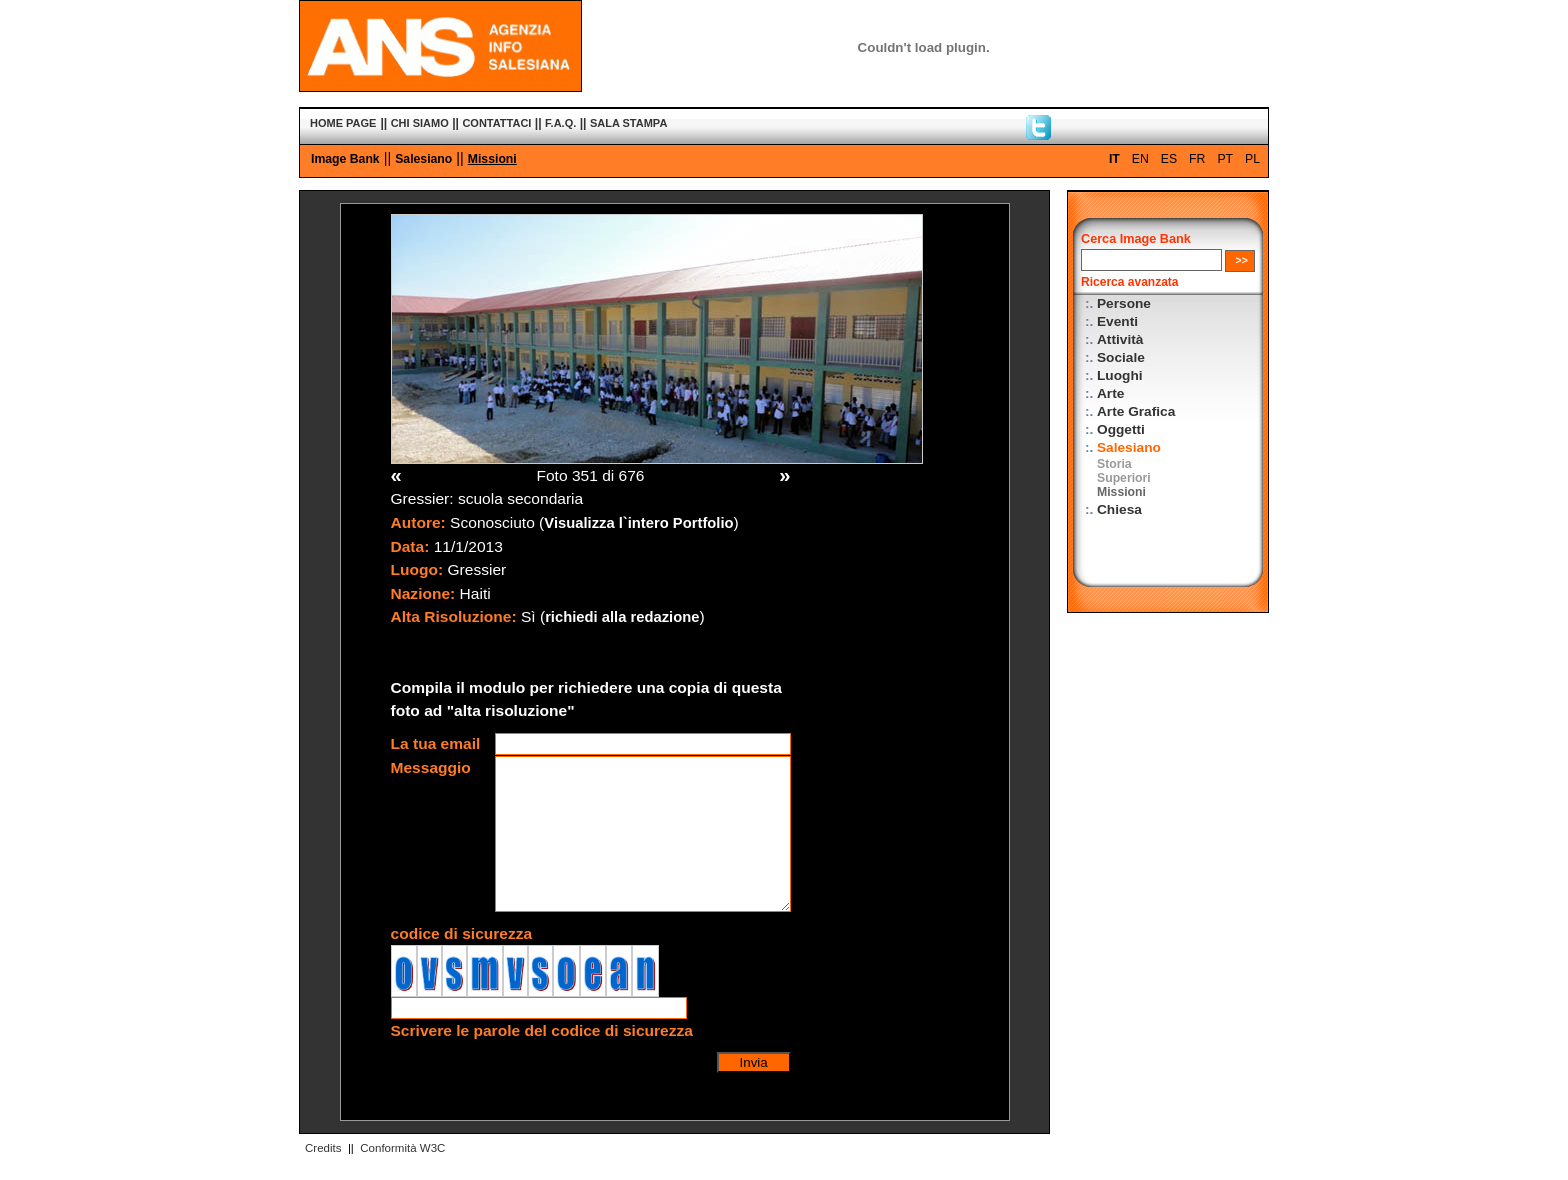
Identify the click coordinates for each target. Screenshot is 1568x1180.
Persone (1124, 303)
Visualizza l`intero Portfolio (638, 523)
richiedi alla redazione (622, 617)
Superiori (1124, 478)
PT (1225, 159)
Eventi (1117, 321)
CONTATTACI (496, 123)
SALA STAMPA (628, 123)
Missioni (492, 159)
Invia (754, 1062)
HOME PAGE (343, 123)
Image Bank (345, 159)
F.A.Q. (560, 123)
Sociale (1121, 357)
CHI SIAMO (420, 123)
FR (1197, 159)
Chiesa (1119, 509)
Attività (1120, 339)
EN (1140, 159)
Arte (1110, 393)
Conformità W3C (402, 1148)
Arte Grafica (1136, 411)
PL (1252, 159)
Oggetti (1121, 429)
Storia (1114, 464)
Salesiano (423, 159)
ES (1169, 159)
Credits (323, 1148)
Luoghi (1120, 375)
